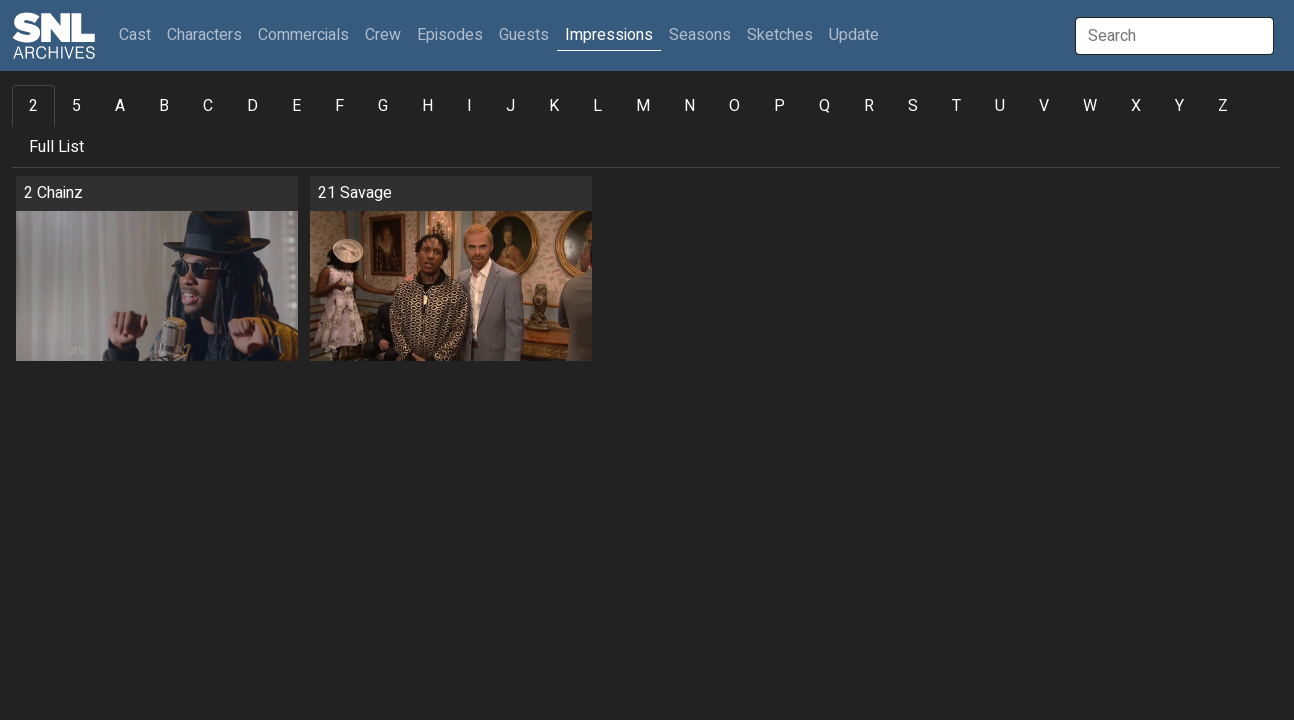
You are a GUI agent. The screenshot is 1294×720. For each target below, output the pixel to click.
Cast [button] (139, 34)
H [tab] (427, 106)
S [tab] (913, 106)
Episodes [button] (450, 35)
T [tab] (956, 106)
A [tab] (120, 106)
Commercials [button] (303, 35)
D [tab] (252, 106)
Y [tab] (1179, 106)
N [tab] (689, 106)
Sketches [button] (780, 35)
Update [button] (854, 35)
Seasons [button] (700, 35)
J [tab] (510, 106)
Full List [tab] (56, 147)
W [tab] (1090, 106)
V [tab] (1044, 106)
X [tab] (1136, 106)
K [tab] (554, 106)
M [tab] (643, 106)
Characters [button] (204, 35)
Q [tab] (824, 106)
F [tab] (339, 106)
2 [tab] (33, 106)
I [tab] (469, 106)
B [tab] (164, 106)
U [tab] (1000, 106)
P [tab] (779, 106)
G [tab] (383, 106)
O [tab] (734, 106)
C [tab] (208, 106)
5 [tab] (76, 106)
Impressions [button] (609, 35)
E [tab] (296, 106)
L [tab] (597, 106)
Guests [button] (524, 35)
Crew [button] (383, 35)
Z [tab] (1223, 106)
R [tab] (869, 106)
